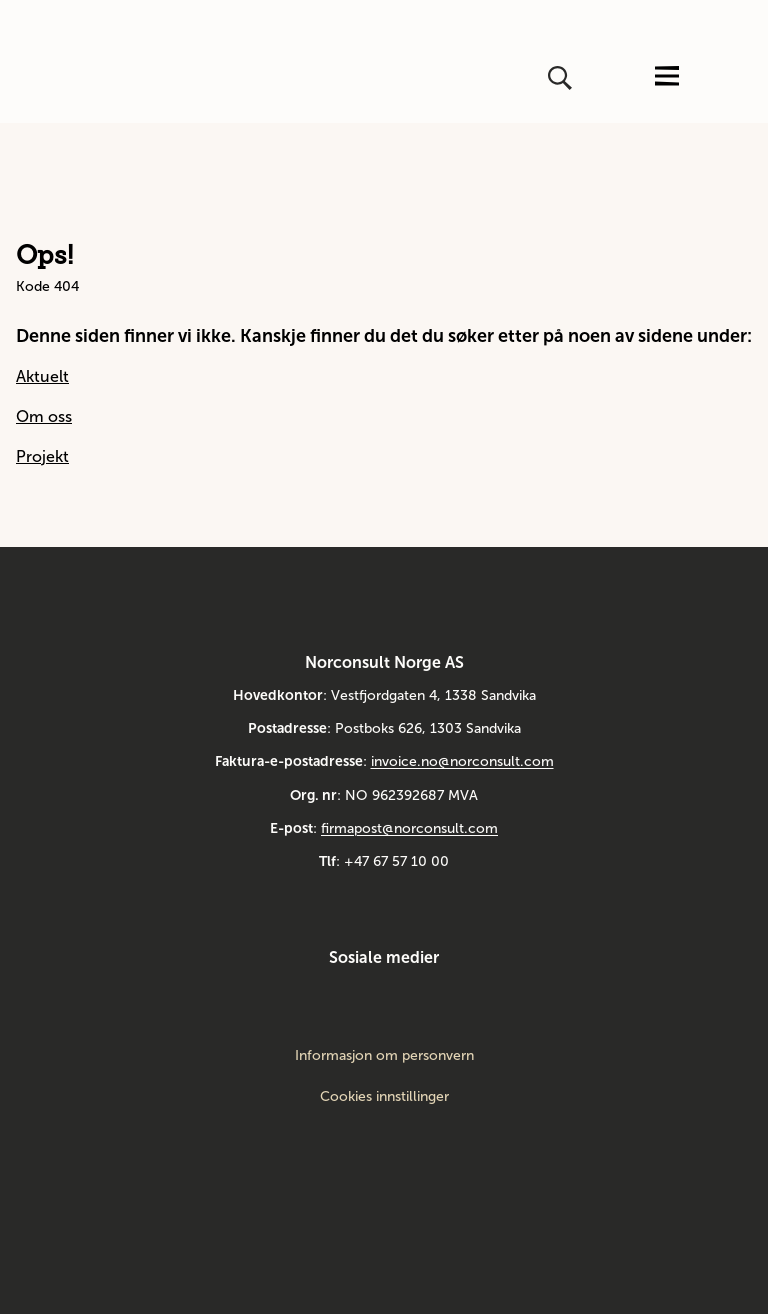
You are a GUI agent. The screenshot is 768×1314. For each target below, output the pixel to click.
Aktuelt (42, 376)
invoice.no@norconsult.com (462, 761)
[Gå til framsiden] (68, 78)
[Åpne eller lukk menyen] (667, 77)
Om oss (44, 416)
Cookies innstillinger (384, 1096)
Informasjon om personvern (384, 1056)
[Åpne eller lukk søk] (562, 78)
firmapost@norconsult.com (409, 828)
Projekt (42, 456)
